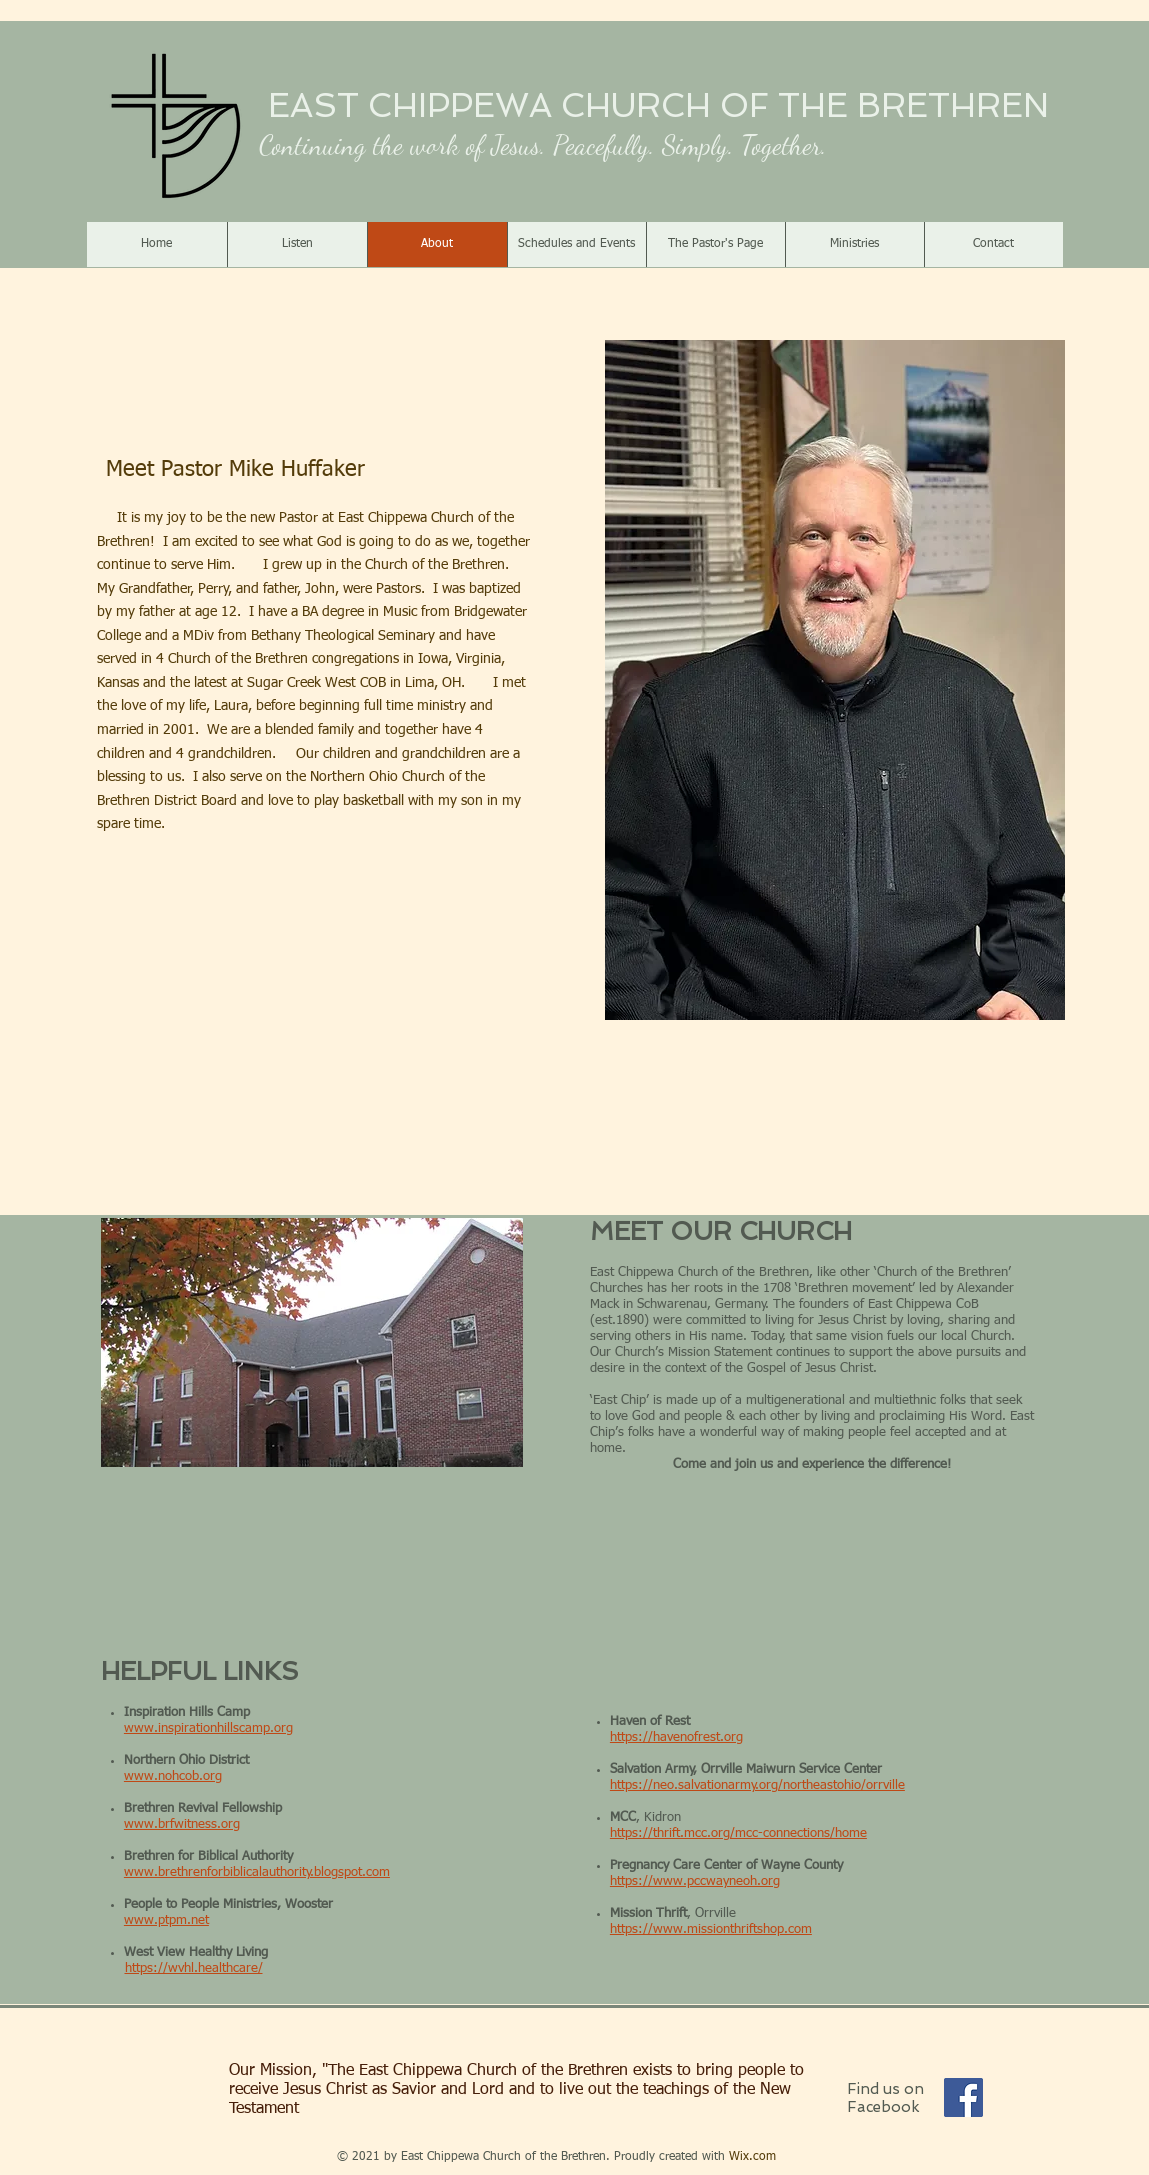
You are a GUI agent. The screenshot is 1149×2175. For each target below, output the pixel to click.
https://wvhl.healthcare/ (194, 1968)
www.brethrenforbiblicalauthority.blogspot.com (257, 1872)
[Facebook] (963, 2097)
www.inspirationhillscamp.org (208, 1728)
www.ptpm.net (166, 1920)
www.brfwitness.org (182, 1824)
